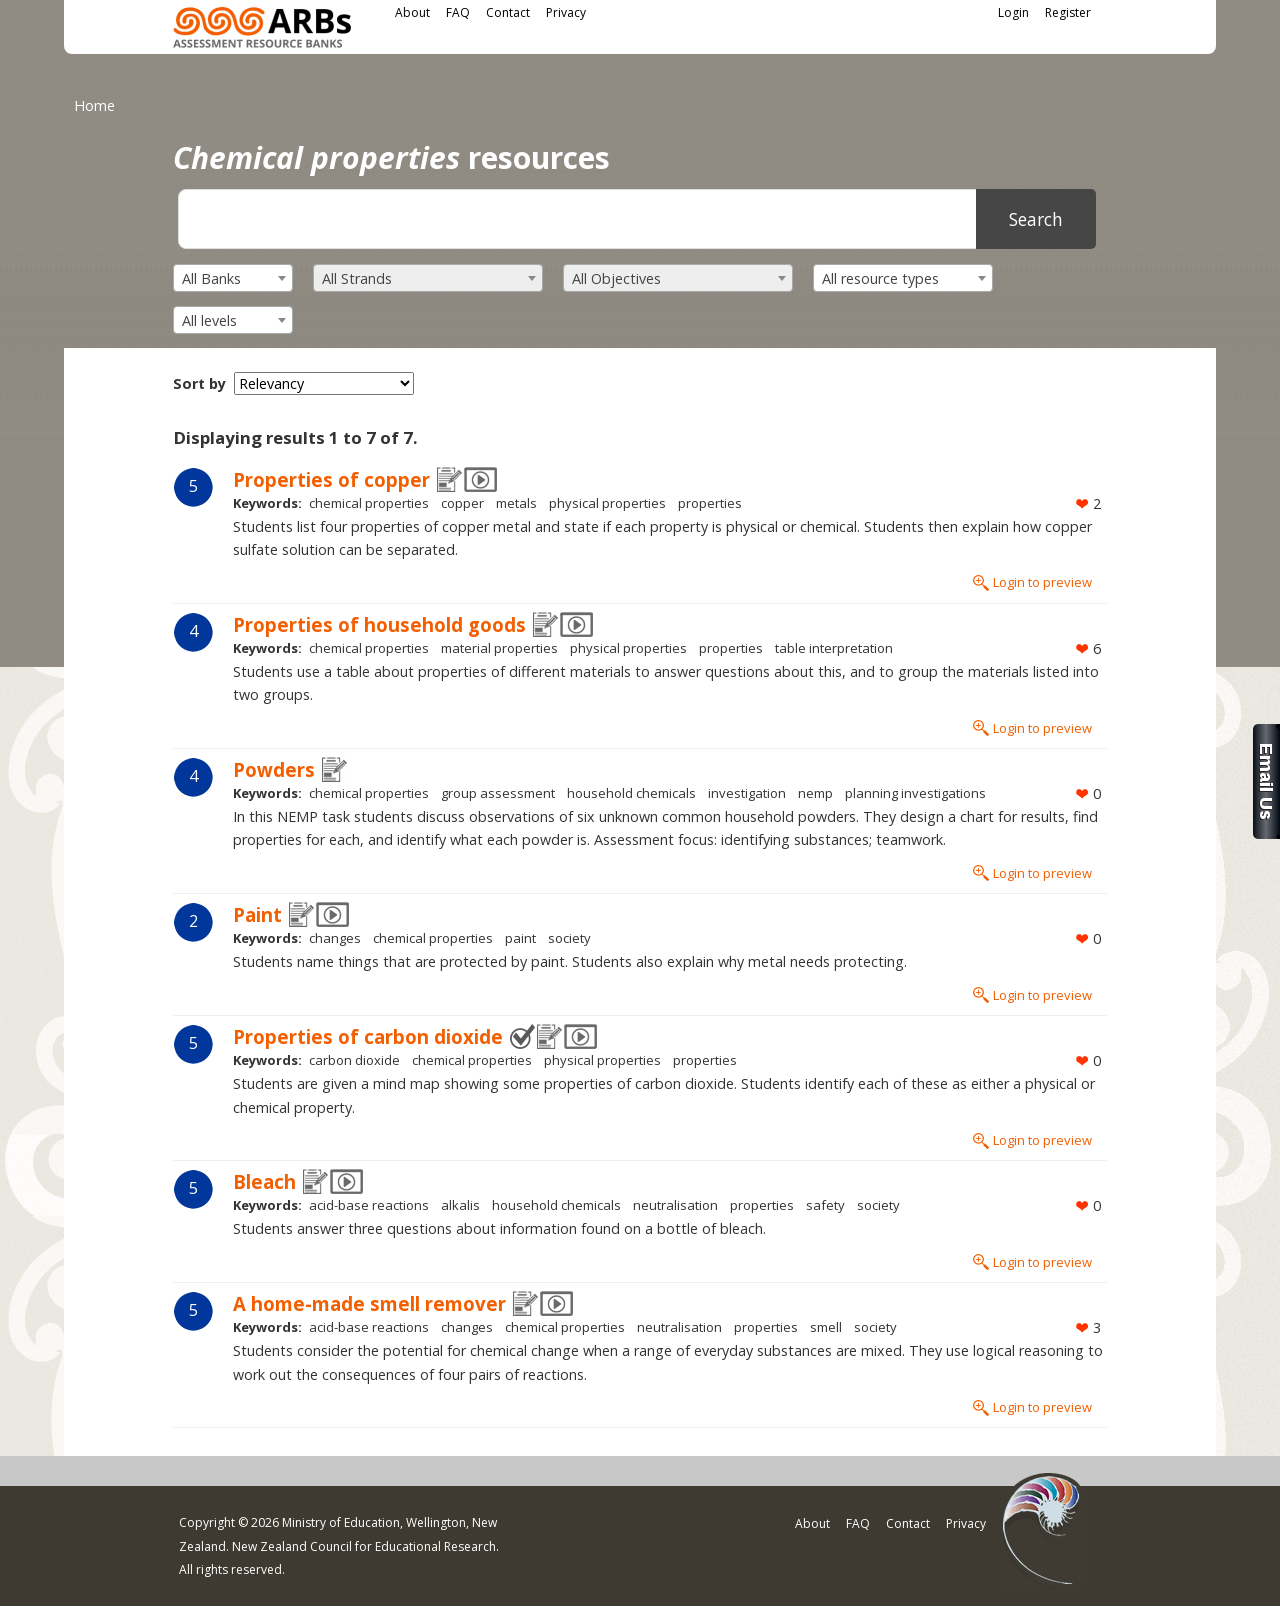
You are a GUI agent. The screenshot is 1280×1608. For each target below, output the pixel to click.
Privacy (566, 12)
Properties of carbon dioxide (368, 1036)
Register (1068, 12)
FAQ (458, 12)
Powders (274, 769)
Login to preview (1042, 582)
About (412, 12)
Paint (257, 914)
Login (1013, 12)
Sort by (199, 383)
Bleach (264, 1181)
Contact (508, 12)
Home (94, 105)
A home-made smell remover (369, 1303)
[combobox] (233, 278)
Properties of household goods (379, 624)
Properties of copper (331, 479)
